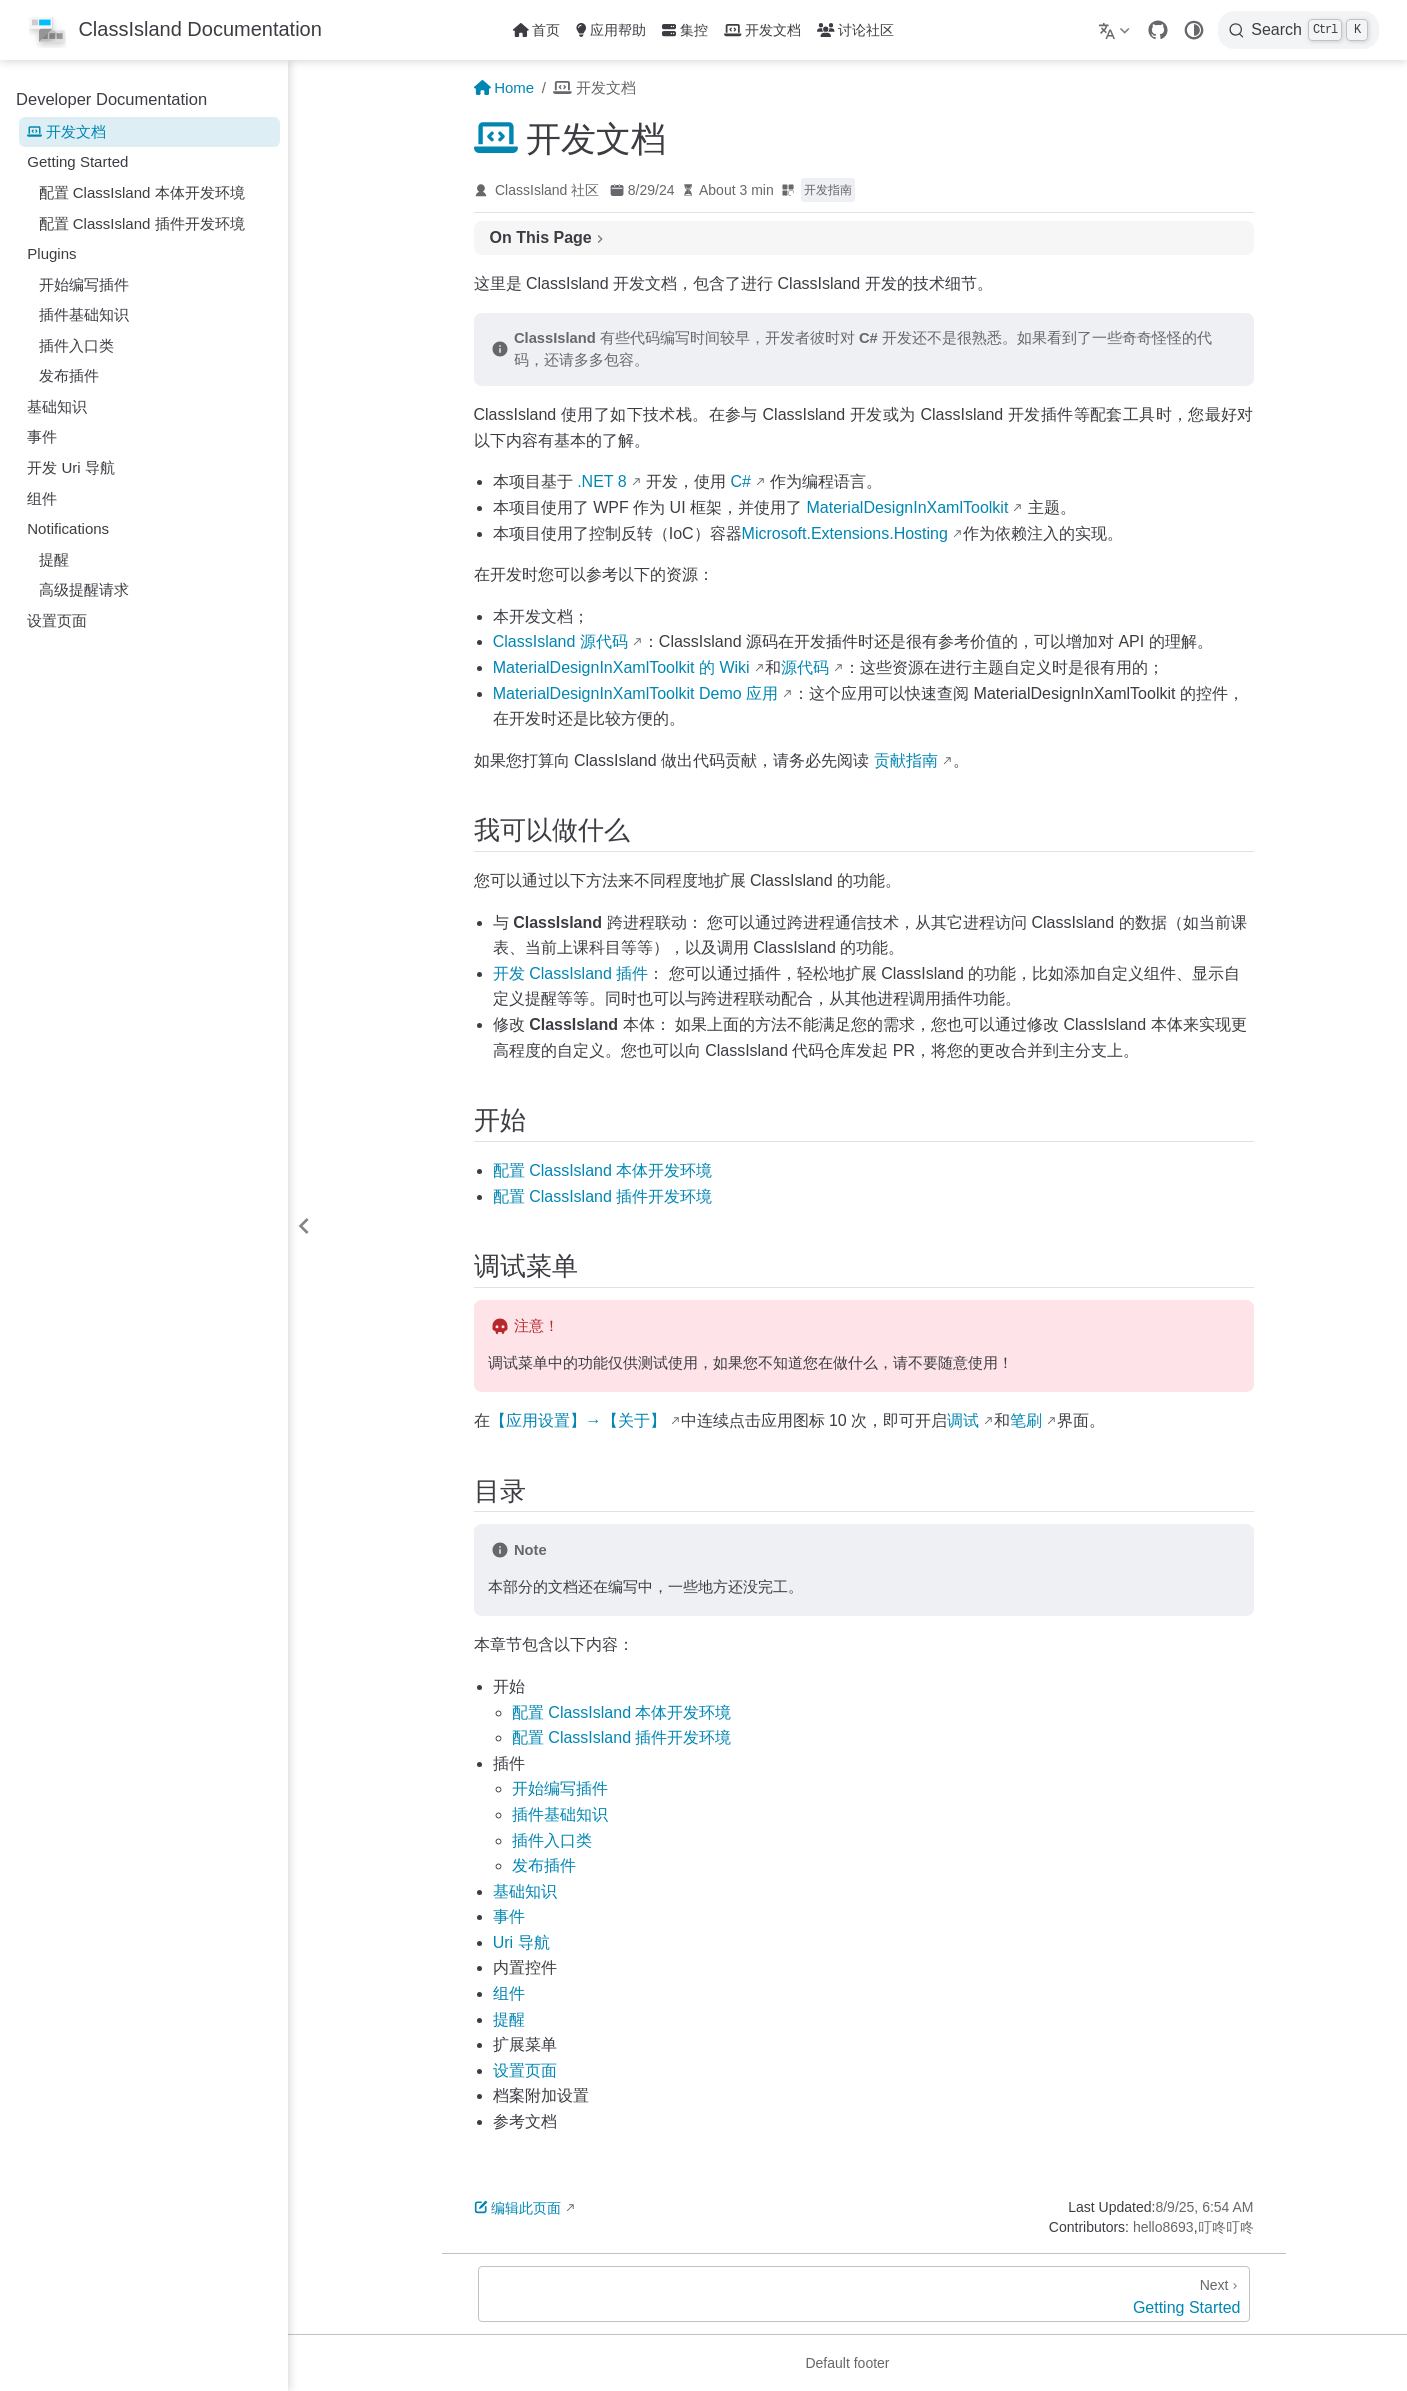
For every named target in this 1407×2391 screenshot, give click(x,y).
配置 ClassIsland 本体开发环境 (142, 192)
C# (741, 481)
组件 (42, 498)
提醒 (54, 559)
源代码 (805, 667)
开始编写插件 (84, 284)
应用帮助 (611, 30)
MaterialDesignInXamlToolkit (907, 507)
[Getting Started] (864, 2294)
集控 (685, 30)
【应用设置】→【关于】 (578, 1420)
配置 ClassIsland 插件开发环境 (142, 223)
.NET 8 (602, 481)
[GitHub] (1158, 30)
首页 (536, 30)
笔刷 (1026, 1420)
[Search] (1298, 30)
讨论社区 (855, 30)
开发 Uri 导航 (71, 467)
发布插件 (69, 375)
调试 (963, 1420)
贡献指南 (906, 760)
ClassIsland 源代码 (560, 641)
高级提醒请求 (84, 589)
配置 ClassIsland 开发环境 (603, 1170)
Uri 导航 (521, 1942)
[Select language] (1116, 30)
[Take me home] (175, 30)
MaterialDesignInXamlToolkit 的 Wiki (621, 667)
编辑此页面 (518, 2208)
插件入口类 (76, 345)
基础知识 (57, 406)
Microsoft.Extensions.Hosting (845, 533)
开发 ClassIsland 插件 (571, 973)
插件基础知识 (84, 314)
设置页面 (57, 620)
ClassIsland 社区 (547, 190)
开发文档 (762, 30)
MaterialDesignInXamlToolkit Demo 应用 (635, 693)
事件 (42, 436)
